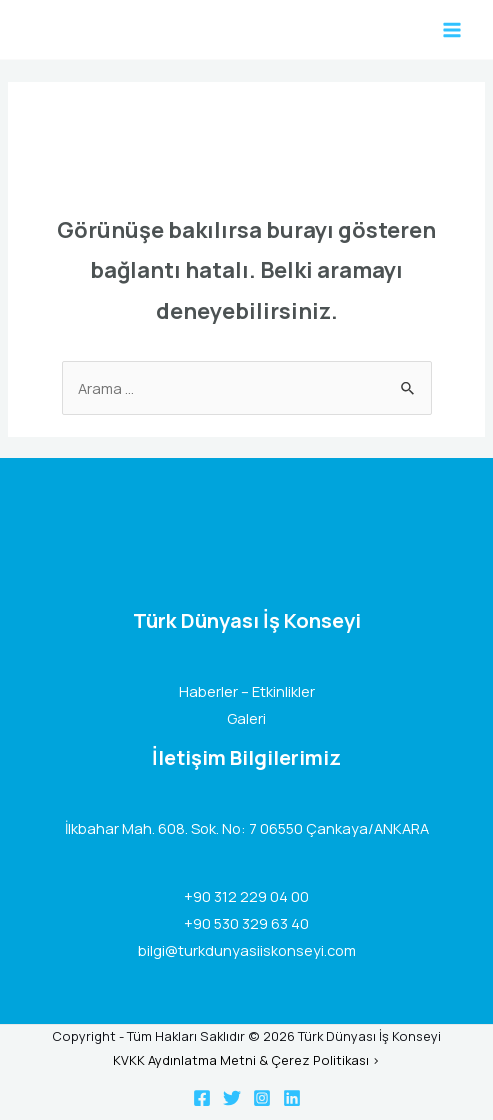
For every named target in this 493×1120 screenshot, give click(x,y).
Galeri (246, 718)
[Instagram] (262, 1098)
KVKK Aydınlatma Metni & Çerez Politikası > (246, 1060)
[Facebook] (202, 1098)
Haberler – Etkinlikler (247, 691)
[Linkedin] (292, 1098)
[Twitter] (232, 1098)
